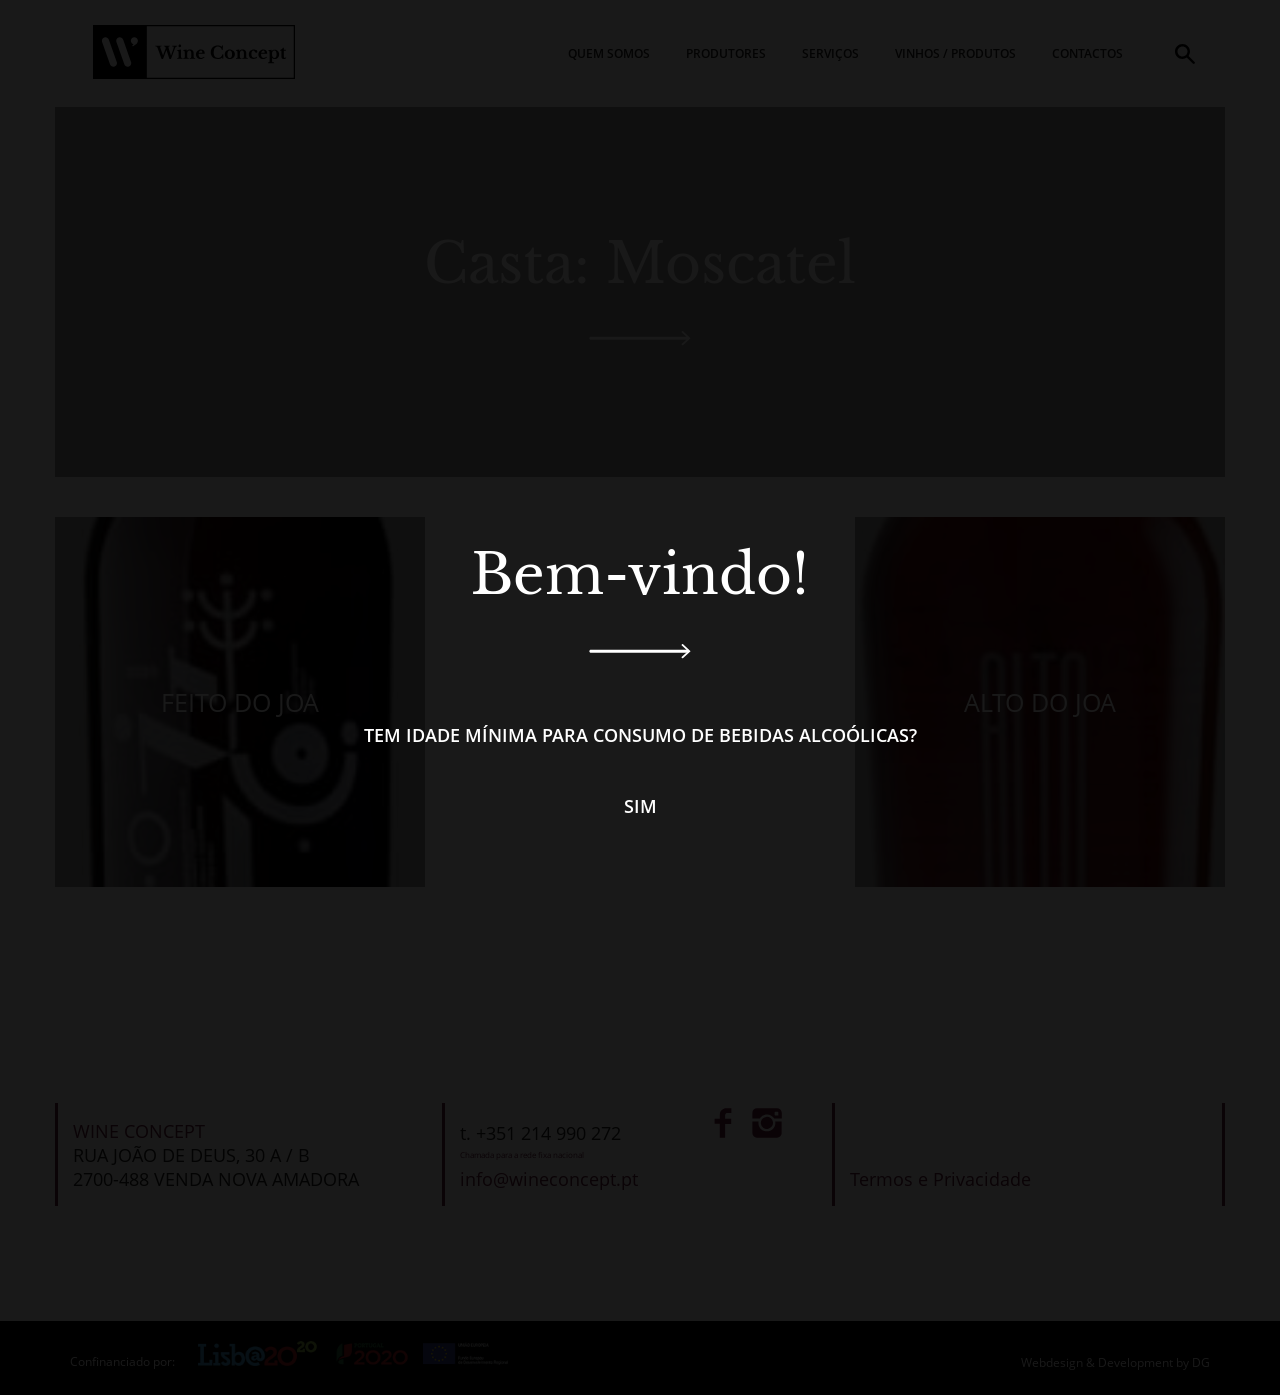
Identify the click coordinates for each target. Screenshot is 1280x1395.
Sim (640, 806)
